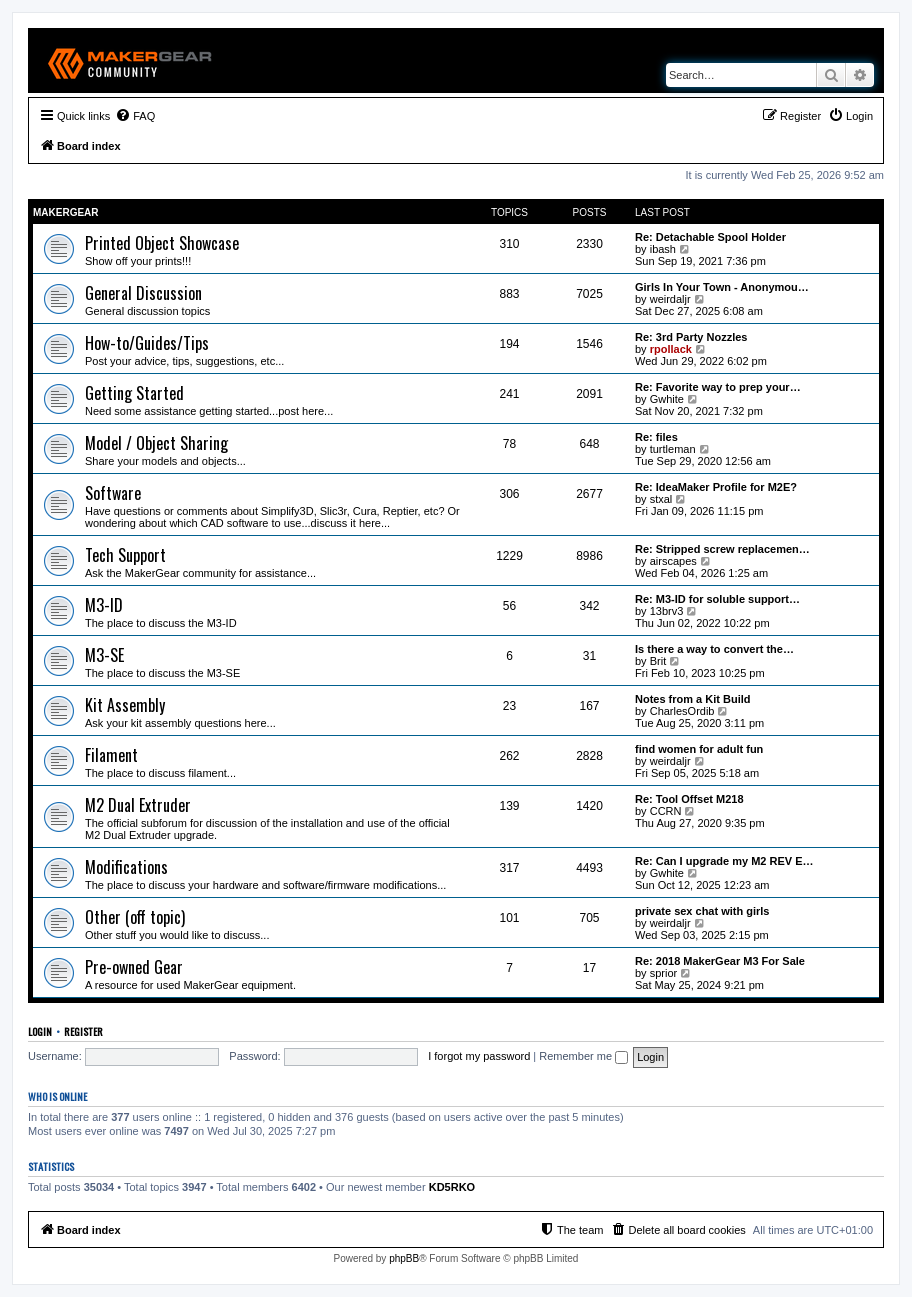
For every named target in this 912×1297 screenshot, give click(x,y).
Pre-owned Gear (134, 967)
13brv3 (667, 611)
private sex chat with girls (702, 911)
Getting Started (134, 393)
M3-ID (104, 605)
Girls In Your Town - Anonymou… (722, 287)
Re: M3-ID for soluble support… (717, 599)
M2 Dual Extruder (138, 805)
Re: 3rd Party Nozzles (691, 337)
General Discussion (143, 293)
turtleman (673, 449)
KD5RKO (452, 1187)
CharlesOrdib (682, 711)
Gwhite (667, 399)
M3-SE (104, 655)
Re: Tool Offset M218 (689, 799)
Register (83, 1031)
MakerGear (66, 212)
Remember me (583, 1056)
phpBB (404, 1258)
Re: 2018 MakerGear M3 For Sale (720, 961)
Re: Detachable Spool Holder (710, 237)
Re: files (656, 437)
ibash (663, 249)
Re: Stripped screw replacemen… (722, 549)
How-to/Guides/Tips (147, 343)
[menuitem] (135, 116)
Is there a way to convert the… (714, 649)
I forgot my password (479, 1056)
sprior (664, 973)
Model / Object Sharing (156, 443)
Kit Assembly (125, 705)
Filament (111, 755)
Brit (658, 661)
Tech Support (125, 555)
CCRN (666, 811)
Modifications (126, 867)
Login (40, 1031)
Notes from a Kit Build (693, 699)
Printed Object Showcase (162, 243)
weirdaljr (670, 299)
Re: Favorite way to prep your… (718, 387)
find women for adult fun (699, 749)
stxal (661, 499)
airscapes (673, 561)
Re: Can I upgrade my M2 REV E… (724, 861)
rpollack (671, 349)
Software (113, 493)
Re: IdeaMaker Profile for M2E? (716, 487)
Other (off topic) (135, 917)
